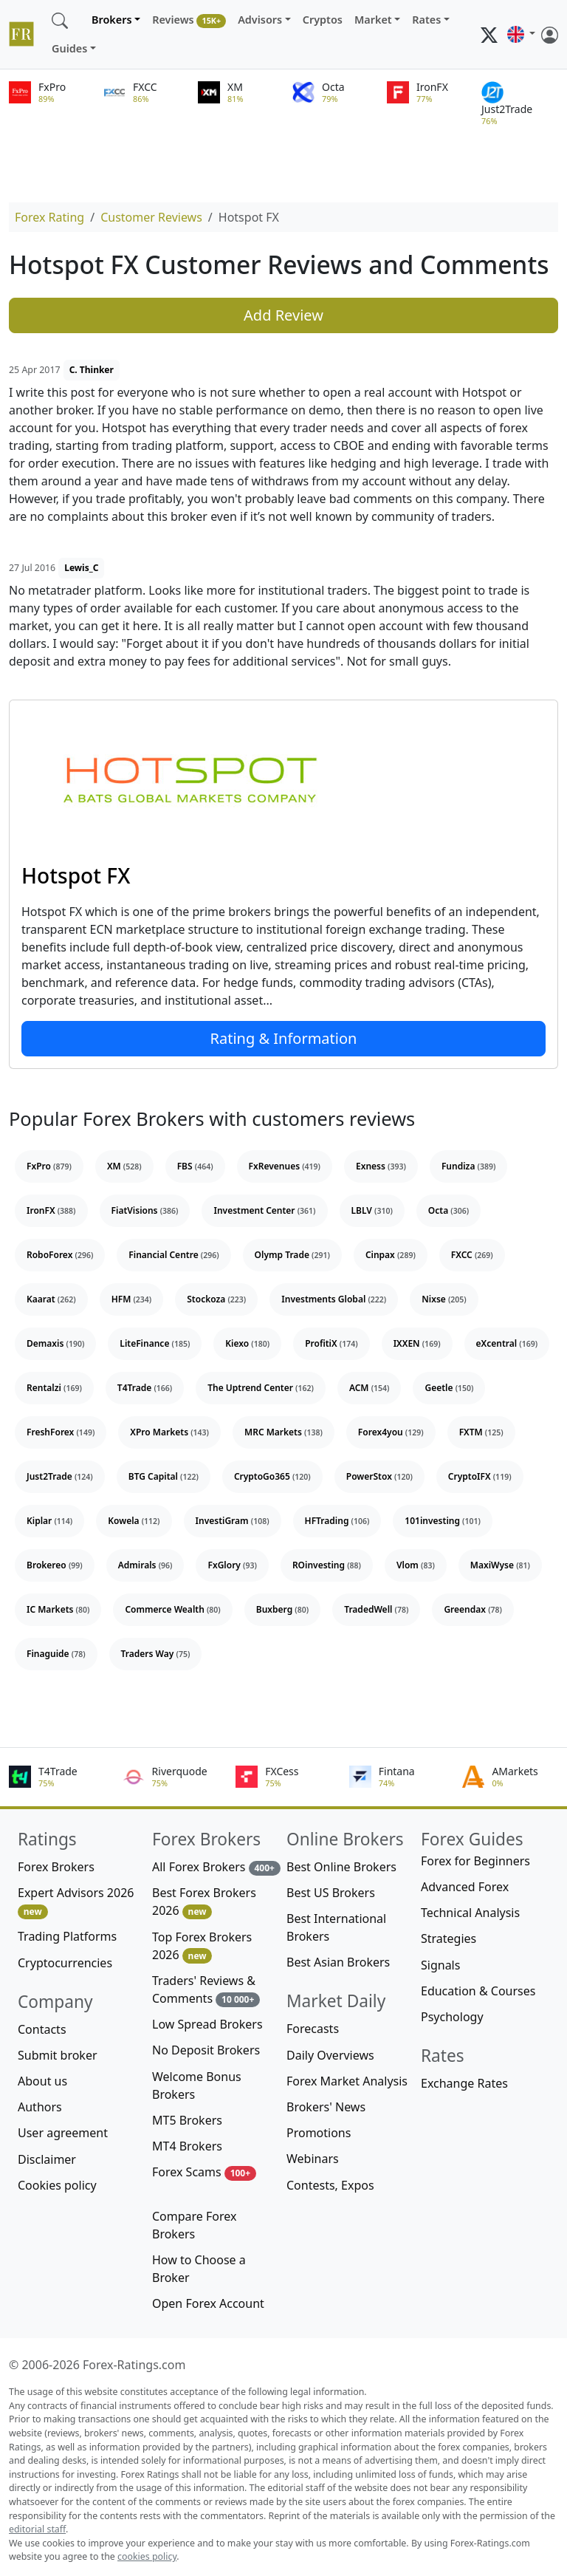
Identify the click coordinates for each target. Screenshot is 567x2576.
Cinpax (390, 1254)
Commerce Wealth (172, 1609)
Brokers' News (325, 2107)
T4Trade (144, 1387)
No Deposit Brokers (206, 2050)
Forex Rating (49, 217)
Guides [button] (69, 48)
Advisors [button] (260, 20)
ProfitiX (331, 1343)
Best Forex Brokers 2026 (204, 1902)
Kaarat (51, 1299)
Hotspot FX (75, 875)
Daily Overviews (330, 2055)
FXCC (472, 1254)
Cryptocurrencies (65, 1963)
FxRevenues (284, 1166)
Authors (40, 2107)
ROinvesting (326, 1565)
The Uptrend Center (260, 1387)
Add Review (283, 315)
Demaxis (55, 1343)
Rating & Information (283, 1038)
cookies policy (146, 2556)
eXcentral (507, 1343)
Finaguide (56, 1653)
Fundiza (468, 1166)
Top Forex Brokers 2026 (202, 1946)
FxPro (49, 1166)
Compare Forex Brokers (194, 2225)
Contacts (42, 2029)
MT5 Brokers (187, 2120)
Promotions (318, 2133)
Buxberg (282, 1609)
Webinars (312, 2158)
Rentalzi (54, 1387)
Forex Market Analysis (347, 2081)
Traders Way (155, 1653)
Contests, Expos (330, 2185)
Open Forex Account (208, 2303)
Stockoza (216, 1299)
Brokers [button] (112, 20)
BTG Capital (163, 1476)
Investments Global (333, 1299)
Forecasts (312, 2028)
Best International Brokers (336, 1927)
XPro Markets (169, 1432)
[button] (521, 34)
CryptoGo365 (272, 1476)
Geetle (449, 1387)
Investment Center (264, 1210)
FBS (195, 1166)
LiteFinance (155, 1343)
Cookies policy (57, 2185)
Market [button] (373, 20)
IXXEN (417, 1343)
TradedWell (376, 1609)
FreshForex (60, 1432)
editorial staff (37, 2529)
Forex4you (391, 1432)
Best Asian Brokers (338, 1962)
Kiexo (247, 1343)
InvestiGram (232, 1520)
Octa (448, 1210)
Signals (440, 1965)
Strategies (448, 1938)
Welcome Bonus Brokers (196, 2085)
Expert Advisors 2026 (76, 1902)
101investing (443, 1520)
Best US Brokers (330, 1893)
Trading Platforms (67, 1936)
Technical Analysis (470, 1912)
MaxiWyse (500, 1565)
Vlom (415, 1565)
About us (42, 2081)
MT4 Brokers (187, 2146)
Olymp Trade (292, 1254)
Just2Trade (60, 1476)
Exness (381, 1166)
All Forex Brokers (216, 1867)
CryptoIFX (480, 1476)
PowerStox (379, 1476)
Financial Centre (173, 1254)
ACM (369, 1387)
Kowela (133, 1520)
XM (124, 1166)
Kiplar (49, 1520)
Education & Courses (478, 1991)
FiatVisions (145, 1210)
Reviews (189, 20)
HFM (131, 1299)
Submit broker (57, 2055)
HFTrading (337, 1520)
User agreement (63, 2133)
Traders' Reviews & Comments (206, 1989)
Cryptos (323, 20)
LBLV (372, 1210)
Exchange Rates (464, 2083)
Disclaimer (47, 2159)
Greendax (473, 1609)
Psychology (452, 2017)
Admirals (145, 1565)
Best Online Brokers (341, 1867)
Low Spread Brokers (207, 2024)
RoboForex (60, 1254)
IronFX (51, 1210)
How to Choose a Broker (199, 2269)
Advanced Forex (465, 1887)
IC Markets (58, 1609)
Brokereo (55, 1565)
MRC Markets (283, 1432)
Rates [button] (426, 20)
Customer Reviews (151, 217)
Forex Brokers (56, 1867)
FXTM (481, 1432)
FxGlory (231, 1565)
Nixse (444, 1299)
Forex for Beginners (475, 1861)
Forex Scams (204, 2172)
